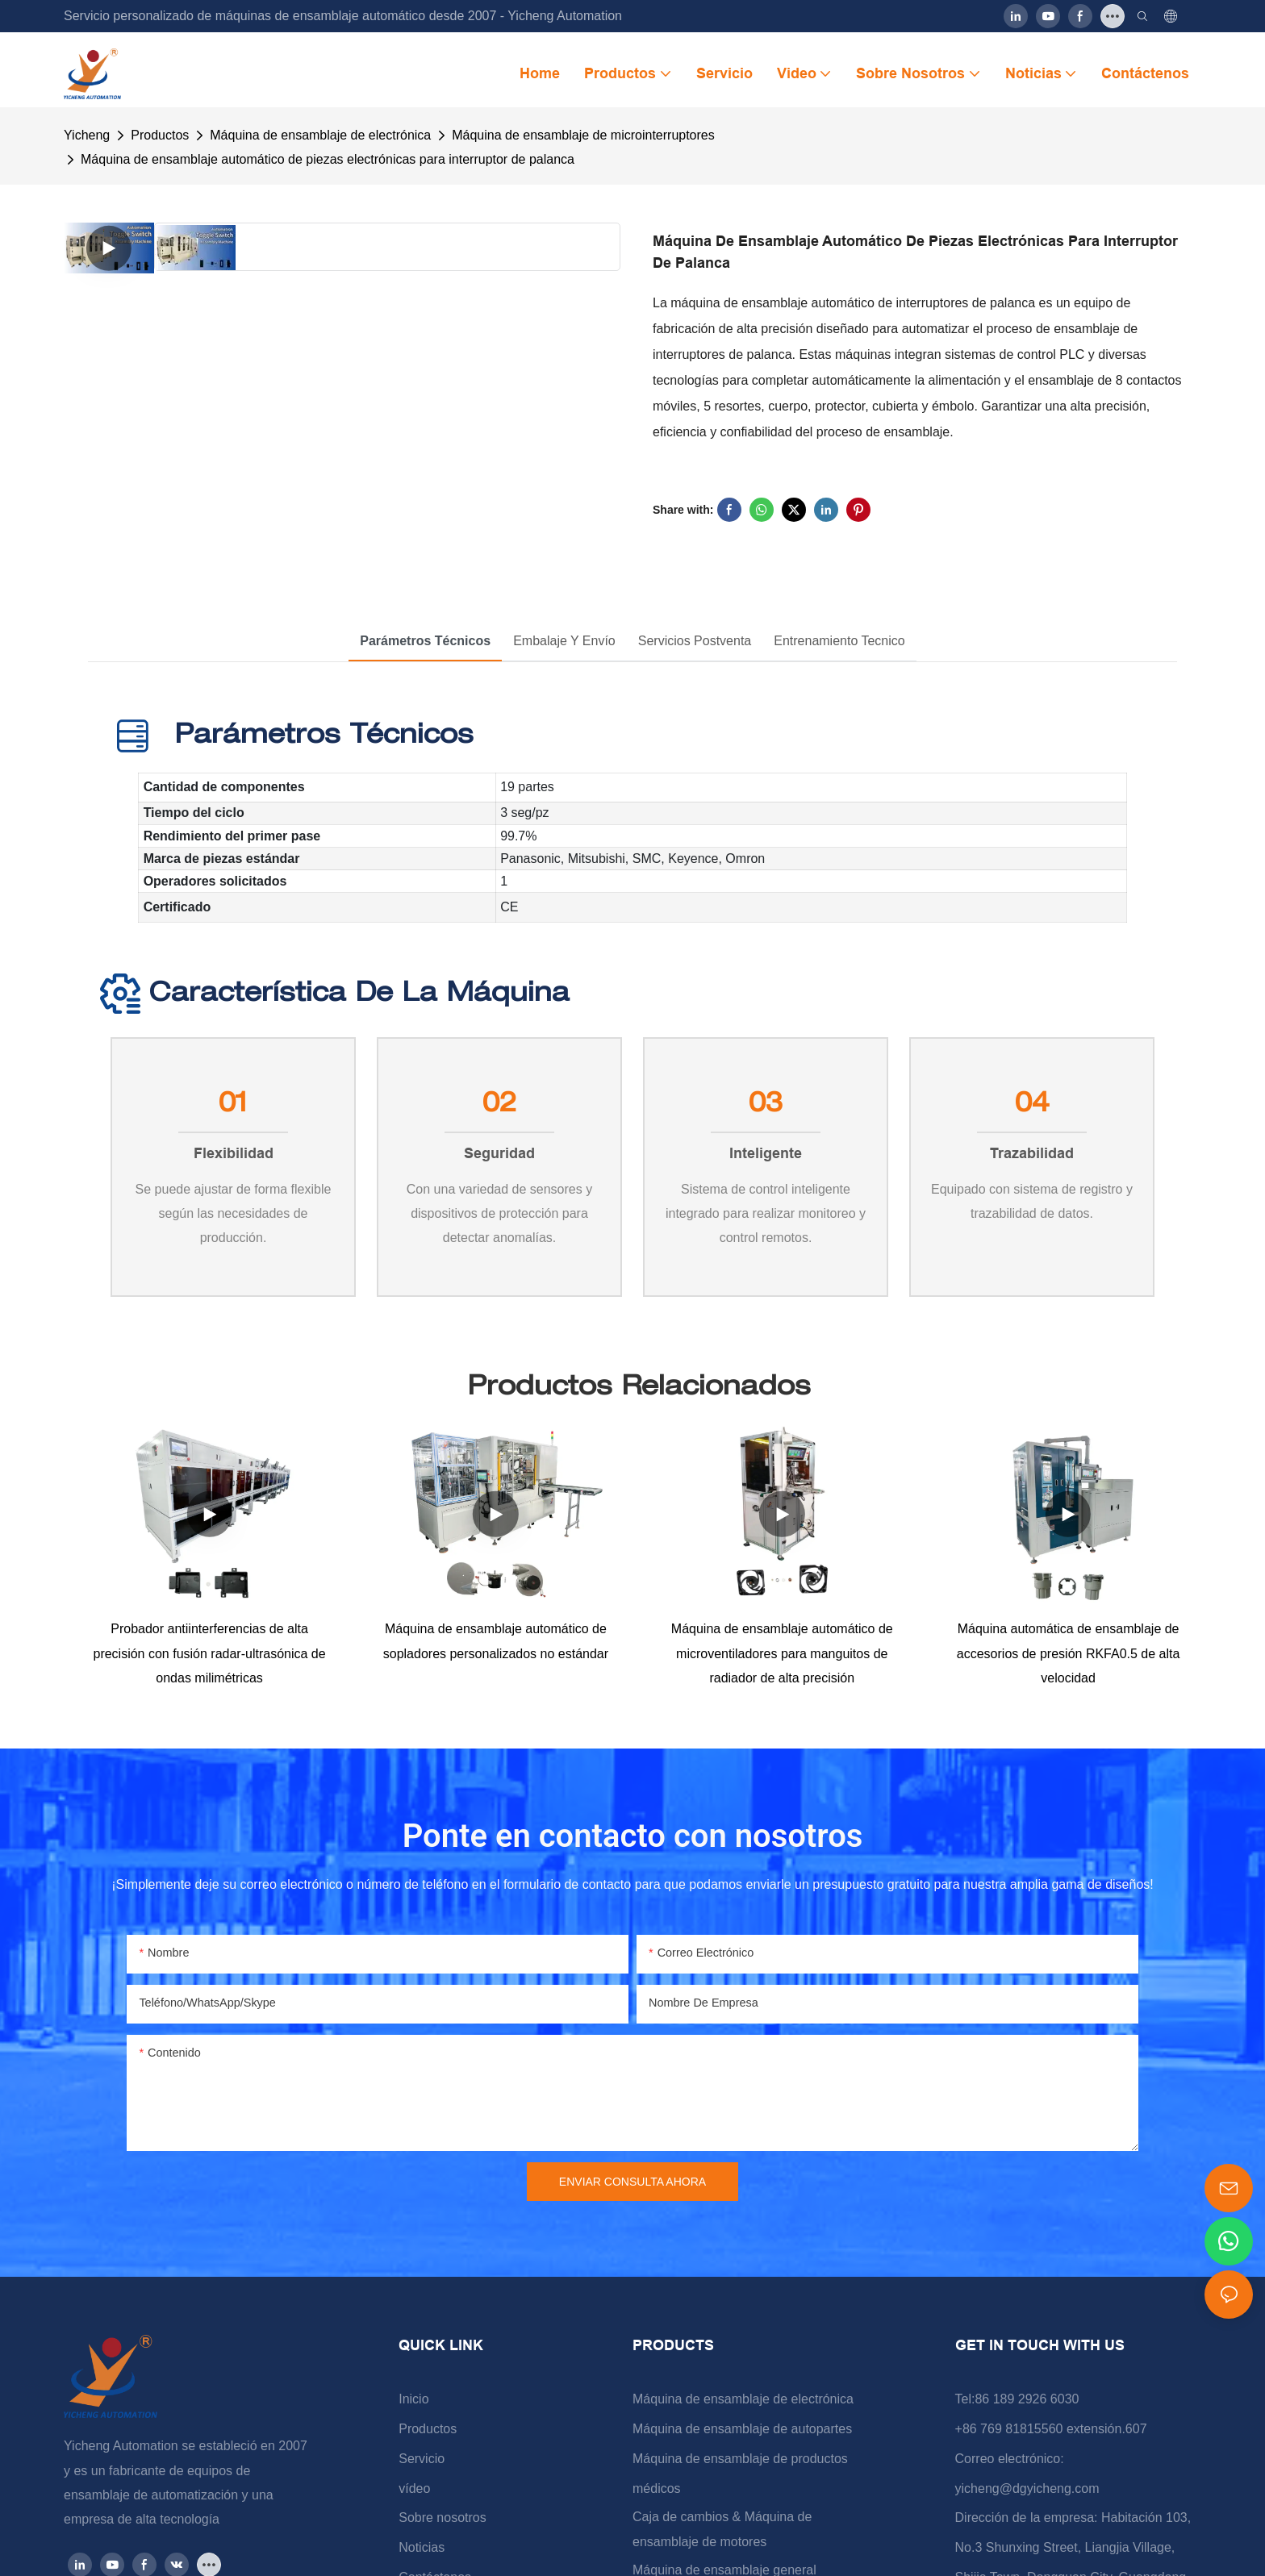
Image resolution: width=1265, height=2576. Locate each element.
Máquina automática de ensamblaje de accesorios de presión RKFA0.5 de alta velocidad (1068, 1654)
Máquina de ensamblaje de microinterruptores (583, 135)
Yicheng (87, 135)
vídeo (414, 2489)
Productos (160, 135)
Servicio (422, 2459)
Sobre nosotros (442, 2519)
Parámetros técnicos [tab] (425, 641)
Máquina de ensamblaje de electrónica (320, 135)
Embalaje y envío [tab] (564, 641)
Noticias (422, 2548)
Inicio (413, 2400)
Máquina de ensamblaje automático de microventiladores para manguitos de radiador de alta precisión (782, 1654)
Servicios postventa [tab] (695, 641)
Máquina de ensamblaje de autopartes (742, 2429)
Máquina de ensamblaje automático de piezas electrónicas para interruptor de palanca (327, 159)
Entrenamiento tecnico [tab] (839, 641)
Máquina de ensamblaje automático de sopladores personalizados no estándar (495, 1642)
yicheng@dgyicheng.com (1027, 2489)
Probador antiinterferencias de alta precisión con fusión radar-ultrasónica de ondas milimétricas (209, 1654)
